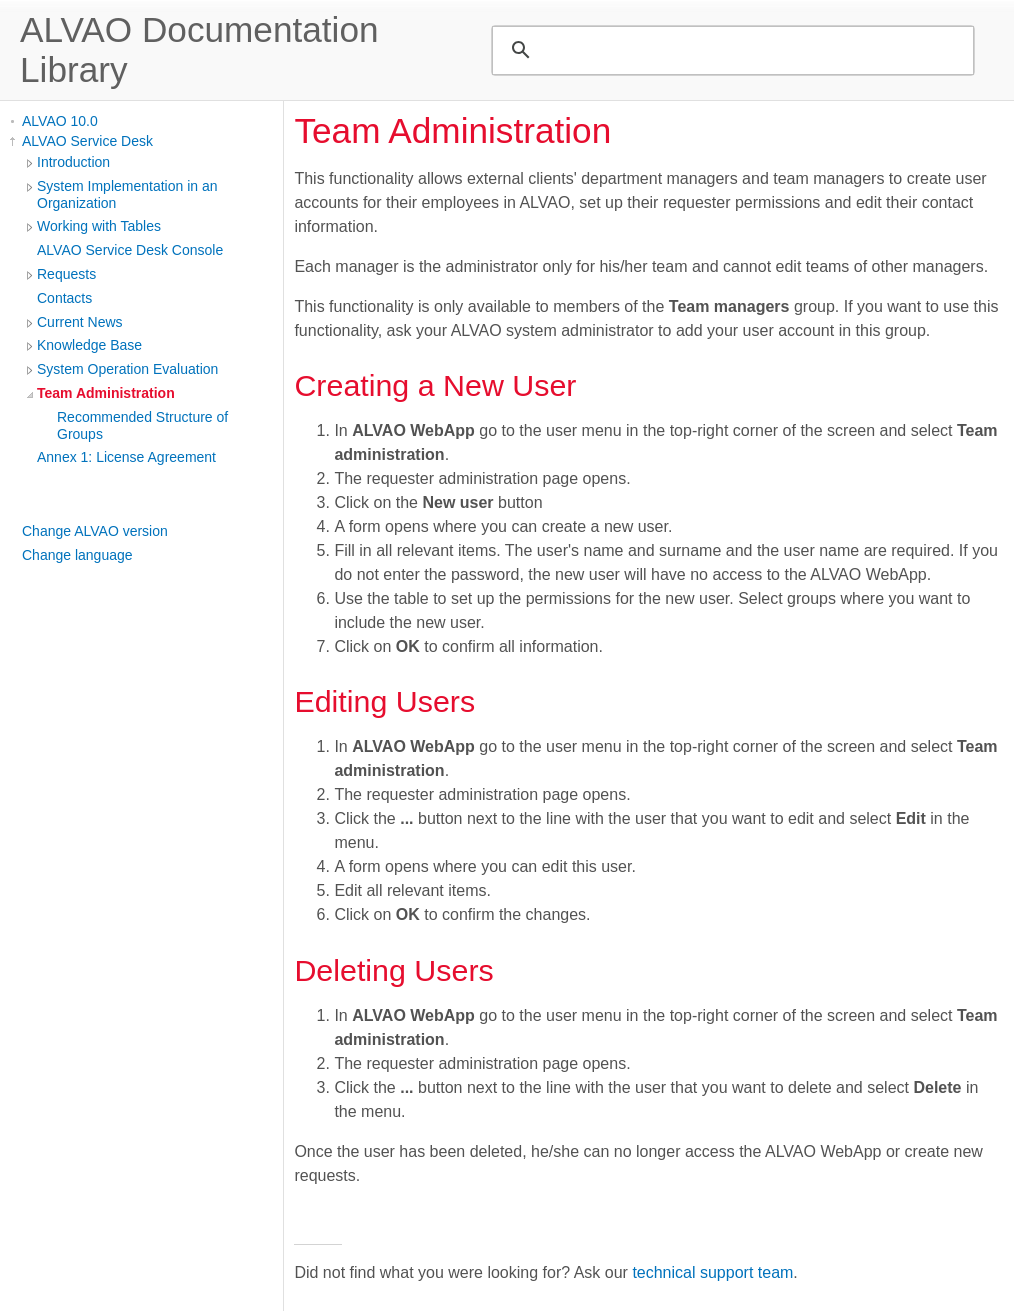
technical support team (712, 1272)
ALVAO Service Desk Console (130, 250)
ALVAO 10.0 (60, 121)
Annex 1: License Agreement (126, 457)
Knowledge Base (89, 345)
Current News (80, 322)
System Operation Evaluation (127, 369)
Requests (66, 274)
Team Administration (106, 393)
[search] (730, 50)
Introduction (73, 162)
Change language (77, 555)
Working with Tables (99, 226)
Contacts (64, 298)
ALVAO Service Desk (87, 141)
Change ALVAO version (95, 531)
